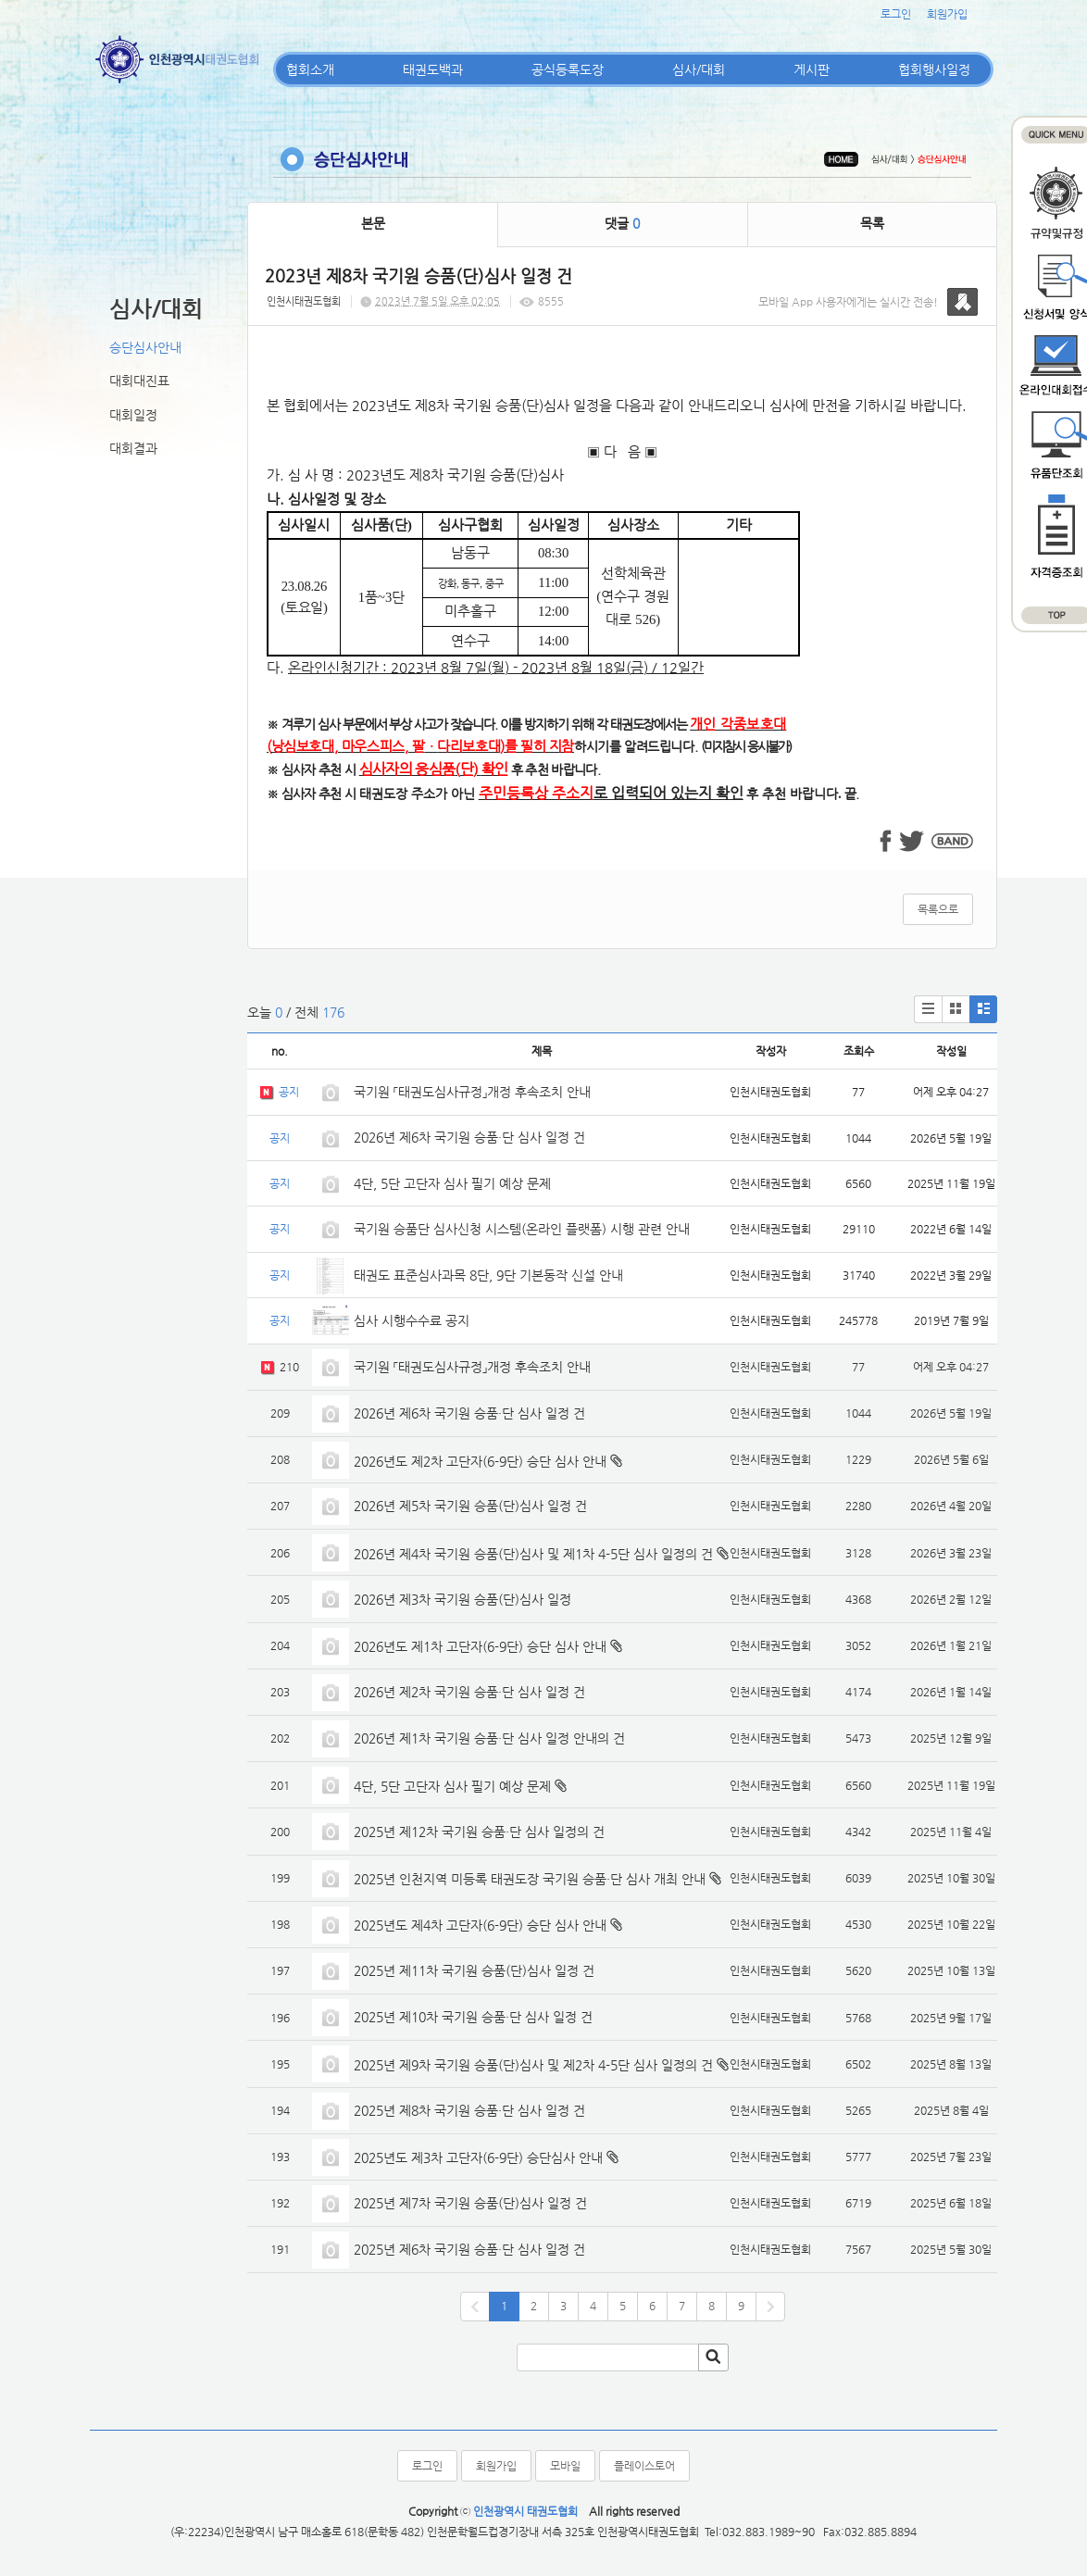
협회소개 (310, 69)
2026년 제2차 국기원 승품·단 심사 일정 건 (469, 1691)
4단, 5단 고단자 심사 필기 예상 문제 (452, 1183)
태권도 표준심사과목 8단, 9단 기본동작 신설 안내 (488, 1275)
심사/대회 (698, 69)
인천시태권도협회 (304, 301)
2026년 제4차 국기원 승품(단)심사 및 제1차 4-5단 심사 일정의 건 (533, 1553)
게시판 (811, 69)
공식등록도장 (567, 69)
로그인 (896, 13)
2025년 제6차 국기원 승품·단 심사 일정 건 (469, 2249)
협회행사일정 (934, 69)
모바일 (565, 2465)
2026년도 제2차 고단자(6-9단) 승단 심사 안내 (480, 1461)
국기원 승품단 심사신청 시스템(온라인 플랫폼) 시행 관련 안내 (522, 1228)
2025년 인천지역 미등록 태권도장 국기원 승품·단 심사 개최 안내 (530, 1878)
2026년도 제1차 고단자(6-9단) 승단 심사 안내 (480, 1646)
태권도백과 (433, 69)
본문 (373, 223)
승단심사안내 (145, 347)
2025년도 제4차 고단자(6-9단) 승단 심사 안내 (480, 1925)
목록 (872, 223)
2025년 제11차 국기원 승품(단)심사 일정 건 (474, 1970)
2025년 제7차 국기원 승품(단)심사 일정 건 (470, 2202)
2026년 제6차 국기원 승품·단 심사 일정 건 (469, 1137)
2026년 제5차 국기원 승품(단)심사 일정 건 (470, 1505)
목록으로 (938, 909)
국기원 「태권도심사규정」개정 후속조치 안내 (472, 1091)
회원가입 (947, 13)
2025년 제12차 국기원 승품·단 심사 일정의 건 (479, 1831)
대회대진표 (139, 380)
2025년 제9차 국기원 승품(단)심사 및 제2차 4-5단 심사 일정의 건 (533, 2064)
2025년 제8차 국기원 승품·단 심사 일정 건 (469, 2110)
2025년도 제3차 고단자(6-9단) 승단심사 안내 (478, 2157)
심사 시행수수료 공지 (411, 1320)
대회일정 (133, 414)
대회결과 (133, 448)
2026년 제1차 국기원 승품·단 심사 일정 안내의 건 (489, 1738)
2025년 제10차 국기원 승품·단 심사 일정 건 (473, 2016)
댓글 (622, 223)
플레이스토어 (644, 2465)
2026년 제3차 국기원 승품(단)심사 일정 (464, 1599)
